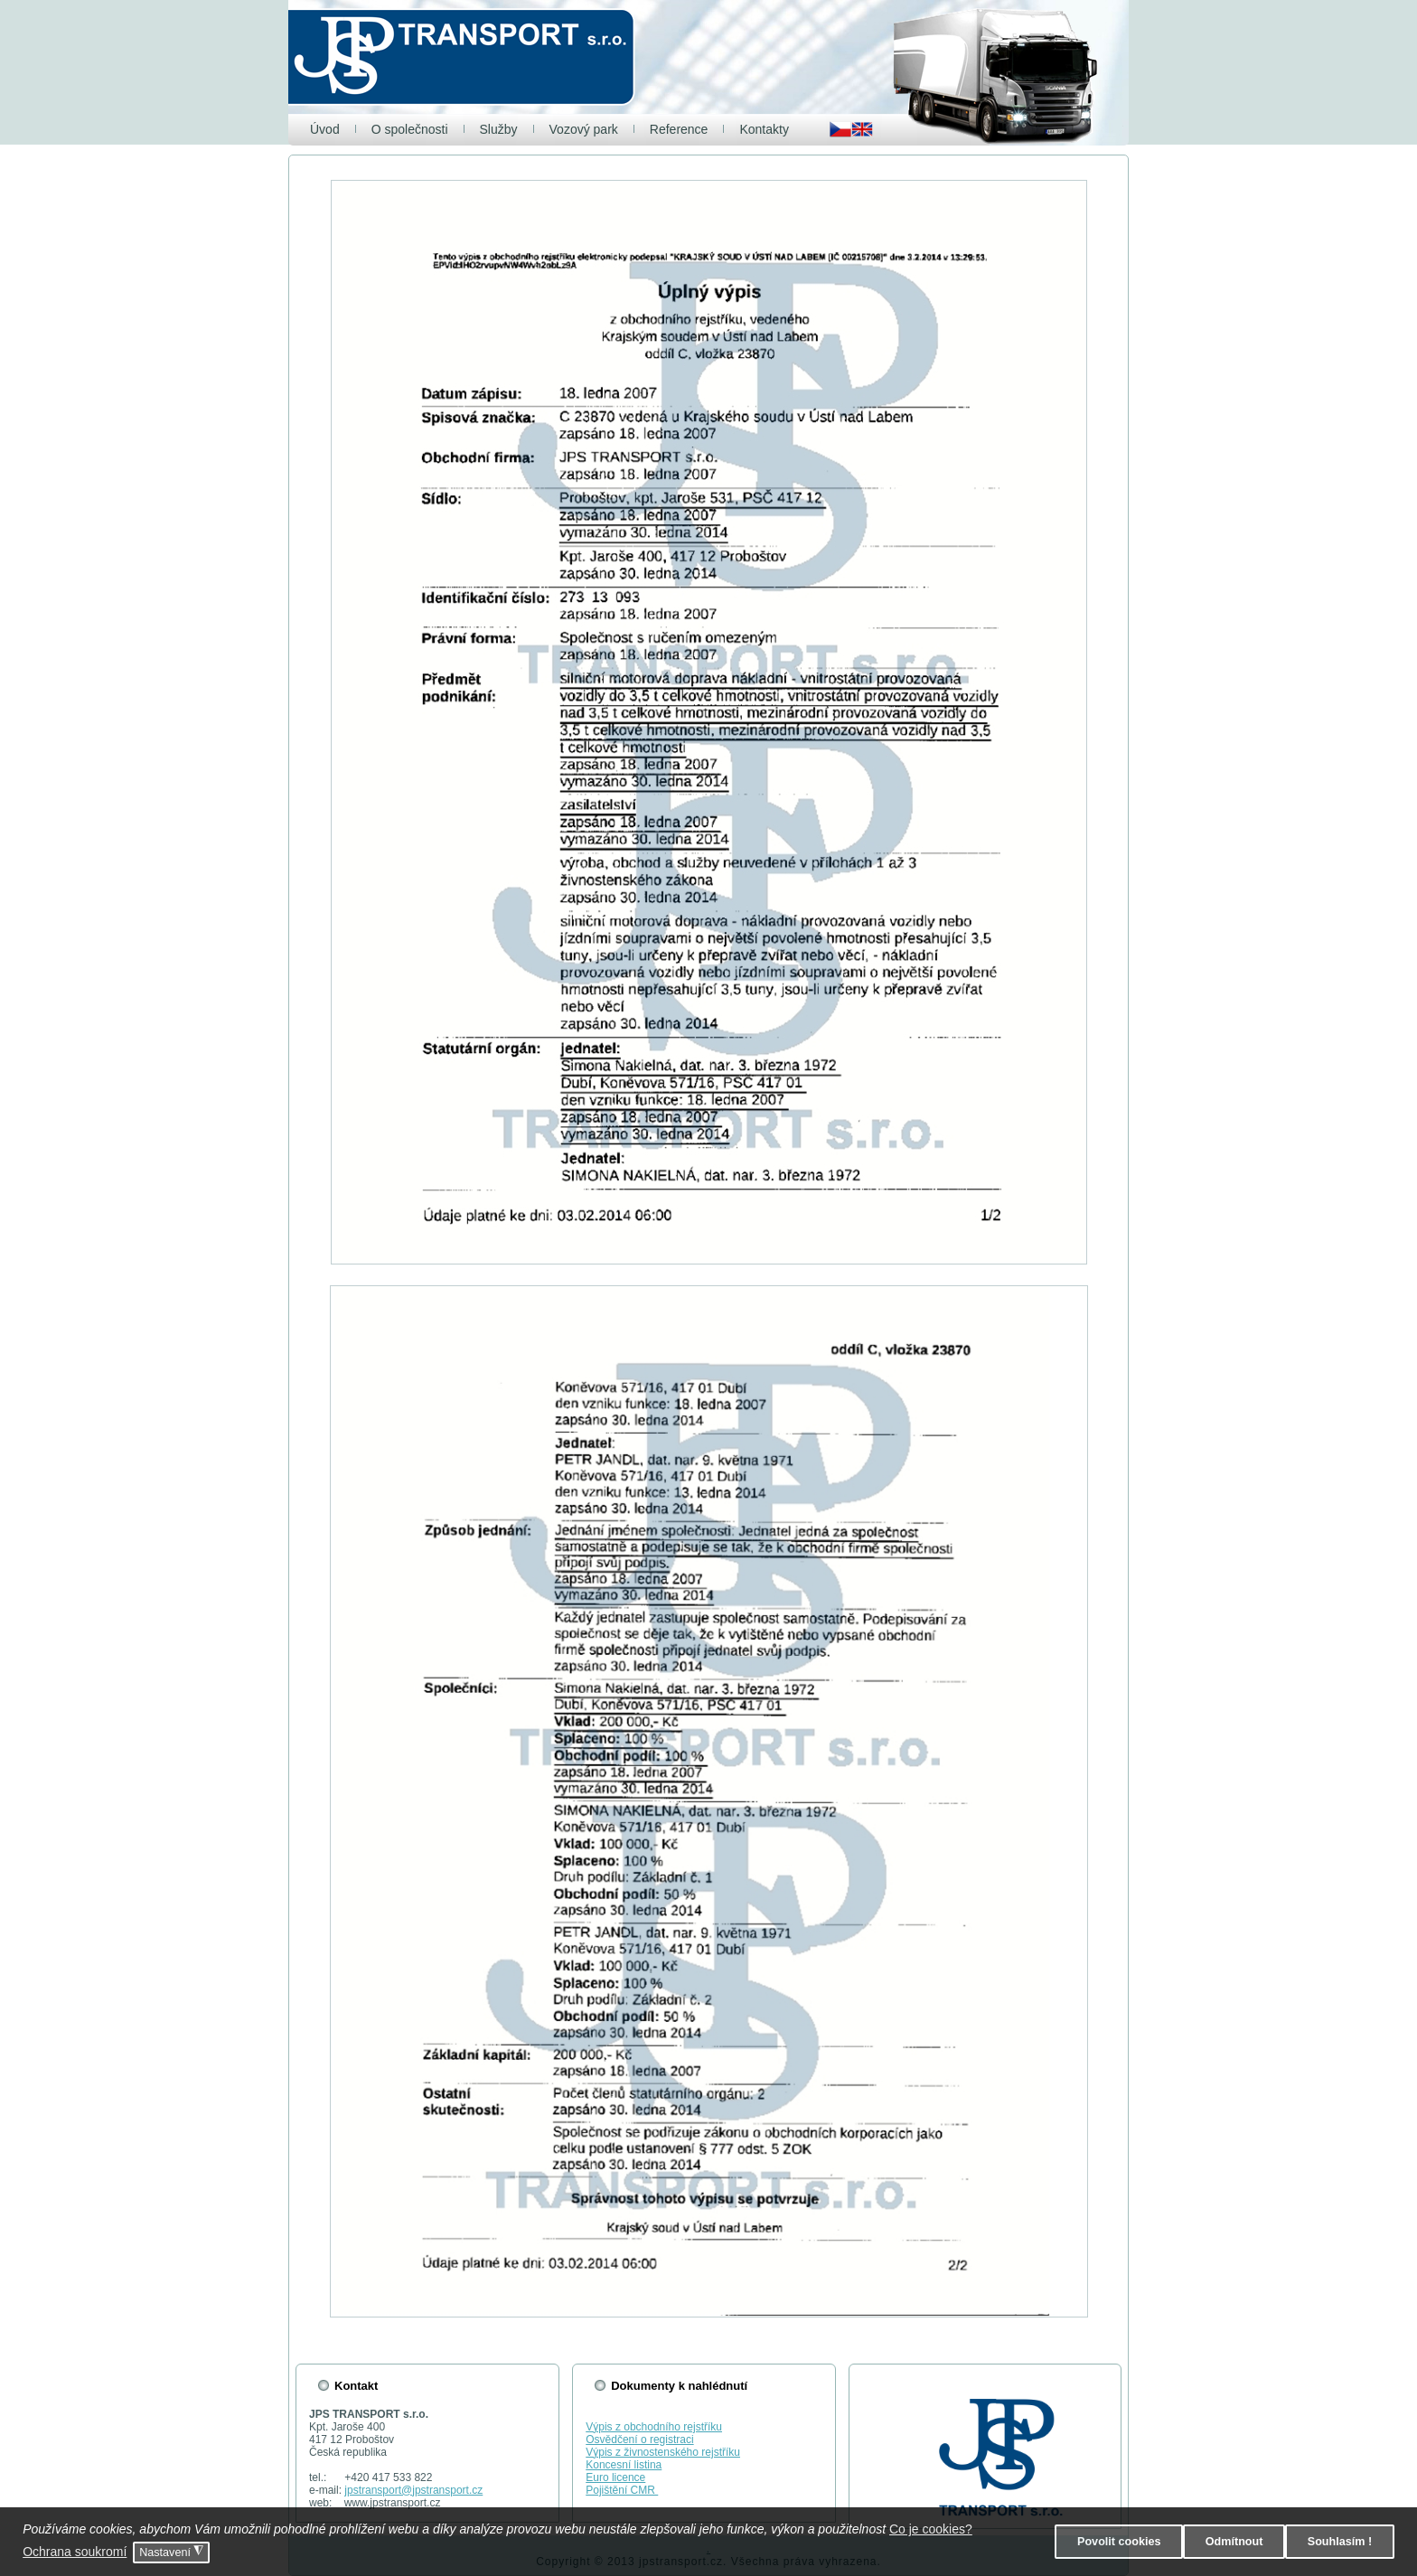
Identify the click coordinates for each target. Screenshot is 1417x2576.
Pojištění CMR (622, 2490)
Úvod (325, 129)
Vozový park (583, 129)
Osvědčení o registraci (639, 2439)
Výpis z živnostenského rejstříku (663, 2452)
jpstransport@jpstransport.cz (413, 2490)
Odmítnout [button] (1234, 2541)
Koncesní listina (624, 2464)
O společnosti (409, 129)
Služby (499, 129)
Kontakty (763, 129)
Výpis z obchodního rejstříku (654, 2427)
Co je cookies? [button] (930, 2529)
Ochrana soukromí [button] (75, 2551)
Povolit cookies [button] (1118, 2541)
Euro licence (615, 2477)
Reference (679, 129)
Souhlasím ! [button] (1340, 2541)
